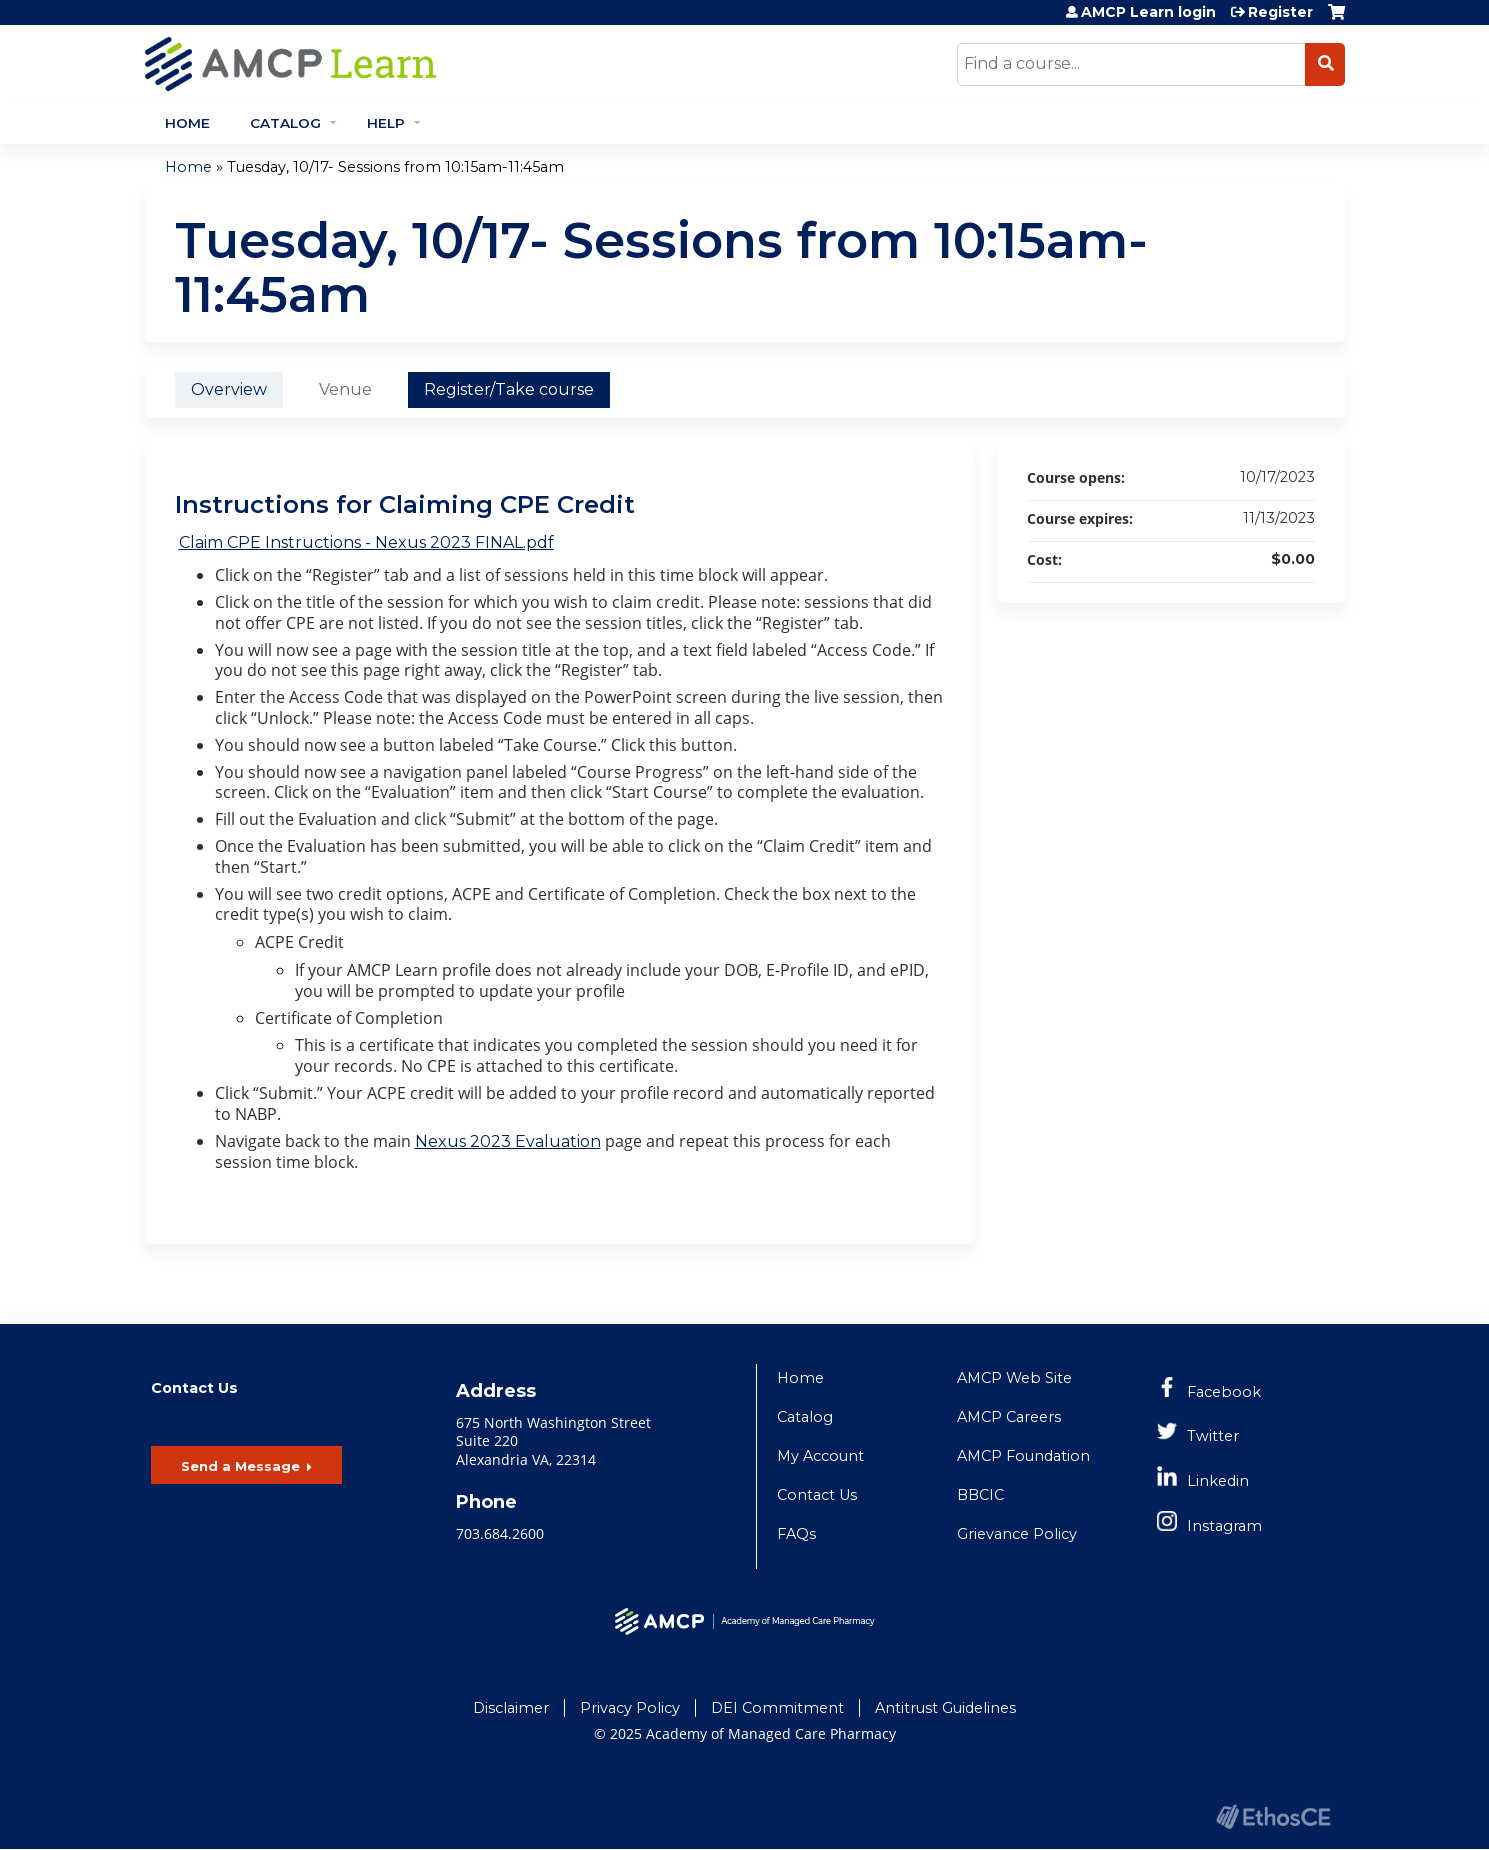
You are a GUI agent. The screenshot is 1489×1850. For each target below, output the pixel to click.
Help (386, 123)
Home (187, 123)
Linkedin (1218, 1481)
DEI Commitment (777, 1708)
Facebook (1224, 1392)
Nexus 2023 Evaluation (508, 1141)
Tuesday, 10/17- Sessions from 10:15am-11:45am (395, 167)
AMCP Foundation (1023, 1456)
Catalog (285, 123)
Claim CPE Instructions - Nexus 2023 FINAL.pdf (366, 542)
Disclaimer (511, 1708)
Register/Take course (509, 389)
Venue (345, 389)
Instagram (1224, 1526)
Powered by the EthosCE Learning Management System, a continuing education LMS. (1274, 1816)
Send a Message (240, 1466)
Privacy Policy (630, 1708)
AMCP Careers (1009, 1417)
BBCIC (980, 1495)
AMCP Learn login (1148, 12)
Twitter (1213, 1436)
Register (1280, 12)
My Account (820, 1456)
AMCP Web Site (1014, 1378)
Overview (229, 389)
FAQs (796, 1534)
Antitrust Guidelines (945, 1708)
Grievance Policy (1017, 1534)
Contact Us (817, 1495)
